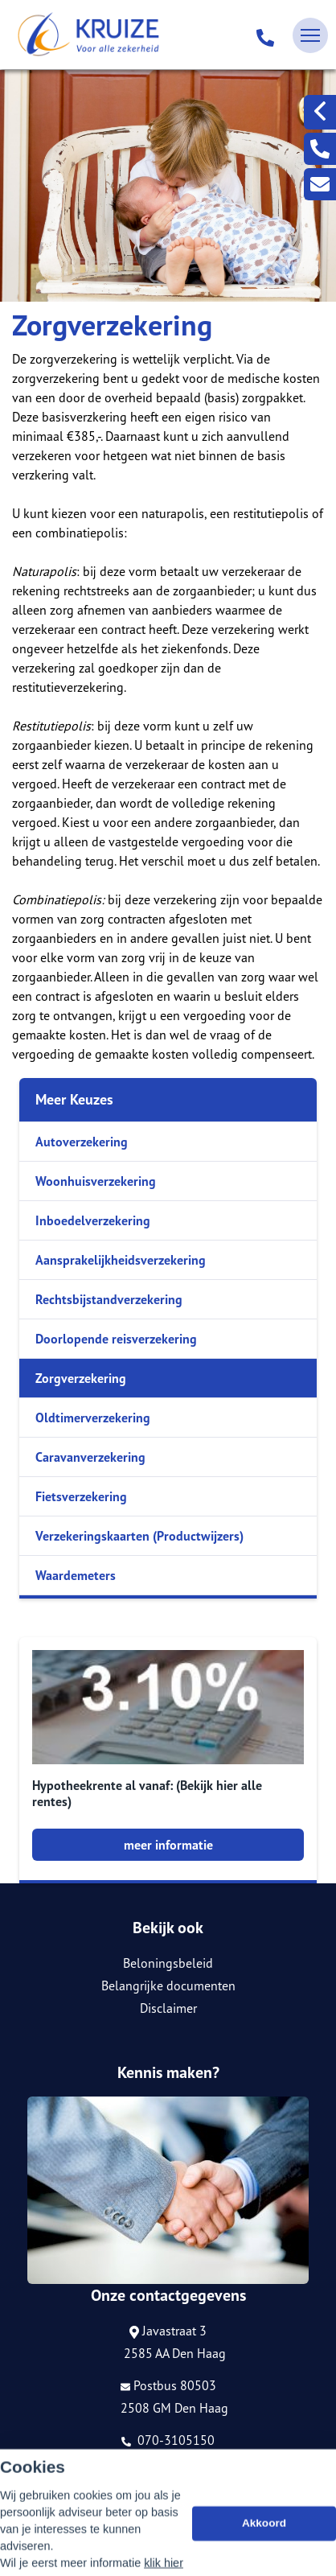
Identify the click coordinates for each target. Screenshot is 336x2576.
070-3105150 (168, 2440)
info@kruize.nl (168, 2462)
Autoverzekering (81, 1142)
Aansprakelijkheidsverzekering (120, 1260)
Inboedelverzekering (92, 1220)
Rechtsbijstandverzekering (108, 1299)
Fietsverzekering (81, 1496)
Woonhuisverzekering (95, 1181)
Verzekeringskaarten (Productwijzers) (139, 1536)
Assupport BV (109, 2490)
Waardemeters (75, 1575)
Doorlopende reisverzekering (116, 1339)
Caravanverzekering (90, 1457)
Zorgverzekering (80, 1378)
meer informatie (168, 1845)
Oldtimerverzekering (92, 1417)
